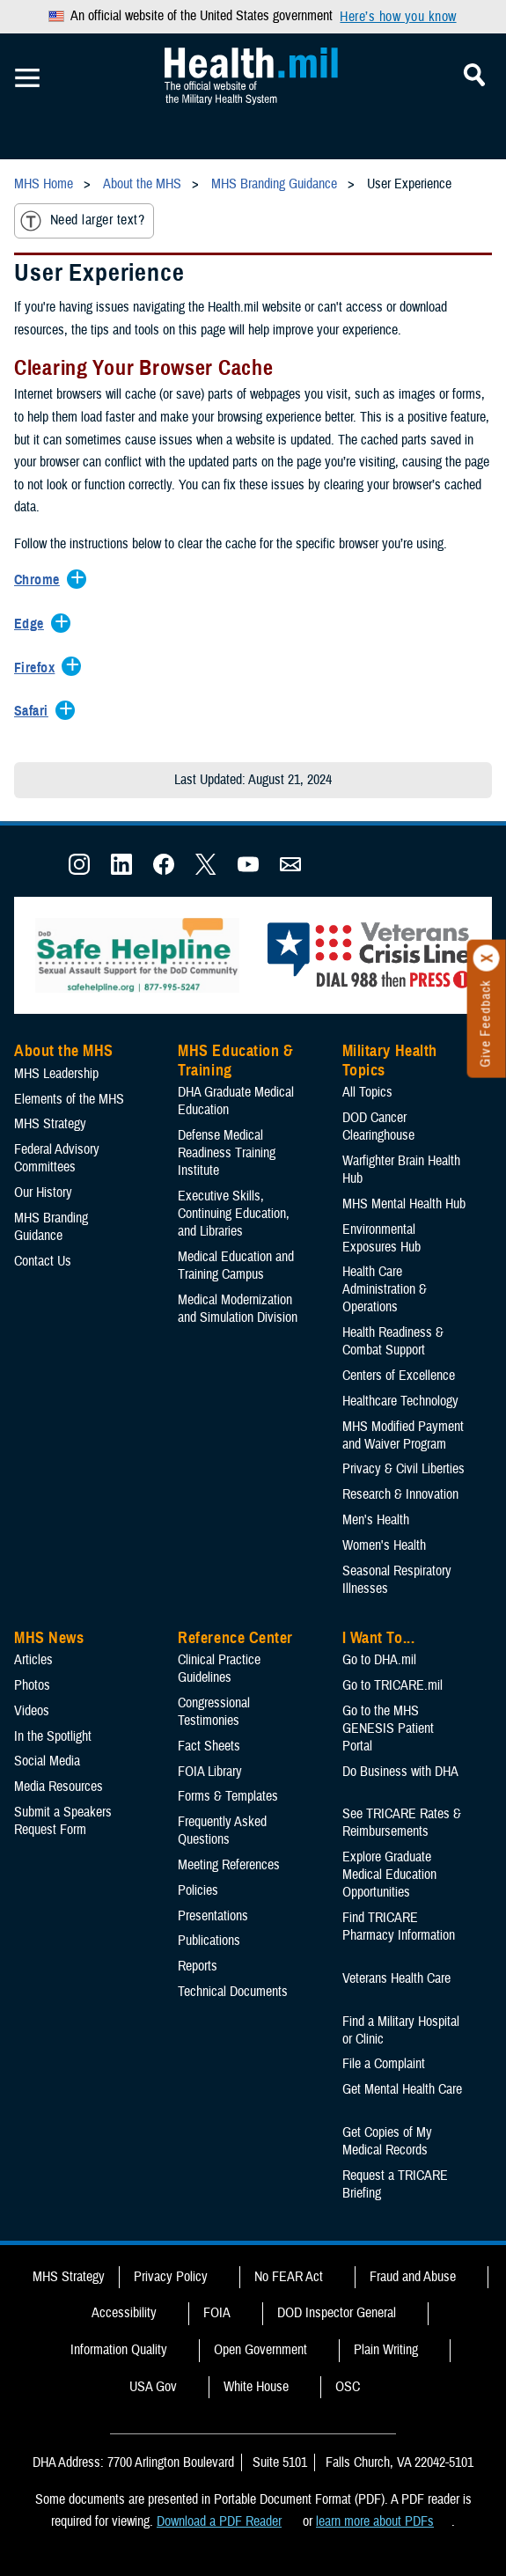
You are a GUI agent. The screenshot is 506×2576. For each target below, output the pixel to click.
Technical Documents (233, 1991)
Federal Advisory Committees (56, 1158)
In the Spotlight (53, 1736)
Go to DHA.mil (379, 1660)
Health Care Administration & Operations (384, 1289)
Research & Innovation (400, 1494)
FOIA (217, 2313)
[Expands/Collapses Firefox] (38, 668)
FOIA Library (210, 1771)
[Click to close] (486, 958)
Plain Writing (386, 2350)
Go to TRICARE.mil (392, 1685)
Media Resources (58, 1786)
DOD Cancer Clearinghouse (378, 1126)
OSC (347, 2387)
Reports (197, 1966)
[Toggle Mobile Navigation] (27, 78)
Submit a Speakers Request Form (63, 1820)
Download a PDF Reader (219, 2521)
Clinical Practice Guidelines (219, 1668)
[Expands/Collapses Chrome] (41, 580)
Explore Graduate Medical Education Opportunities (389, 1874)
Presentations (213, 1916)
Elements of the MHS (69, 1099)
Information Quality (118, 2350)
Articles (33, 1660)
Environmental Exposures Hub (381, 1238)
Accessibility (124, 2313)
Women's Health (384, 1545)
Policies (198, 1890)
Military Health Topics (389, 1060)
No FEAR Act (288, 2277)
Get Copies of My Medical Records (387, 2141)
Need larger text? (82, 220)
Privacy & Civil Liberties (403, 1469)
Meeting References (229, 1865)
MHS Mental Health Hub (404, 1204)
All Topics (367, 1092)
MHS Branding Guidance (51, 1226)
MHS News (49, 1638)
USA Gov (153, 2387)
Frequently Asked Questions (222, 1830)
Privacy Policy (171, 2277)
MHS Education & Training (235, 1060)
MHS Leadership (56, 1074)
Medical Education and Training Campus (236, 1265)
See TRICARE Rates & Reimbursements (401, 1822)
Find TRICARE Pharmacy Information (398, 1926)
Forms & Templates (228, 1796)
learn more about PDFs (375, 2521)
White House (256, 2387)
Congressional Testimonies (214, 1711)
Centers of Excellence (398, 1375)
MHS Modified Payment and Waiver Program (403, 1435)
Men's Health (375, 1520)
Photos (32, 1685)
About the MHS (64, 1050)
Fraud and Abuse (413, 2277)
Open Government (260, 2350)
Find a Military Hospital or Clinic (400, 2030)
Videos (31, 1711)
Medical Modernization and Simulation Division (237, 1308)
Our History (43, 1192)
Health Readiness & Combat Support (393, 1341)
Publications (209, 1940)
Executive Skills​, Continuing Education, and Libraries (234, 1213)
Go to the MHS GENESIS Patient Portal (388, 1728)
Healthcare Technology (400, 1401)
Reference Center (235, 1638)
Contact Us (42, 1261)
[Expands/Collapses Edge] (33, 624)
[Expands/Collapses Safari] (35, 712)
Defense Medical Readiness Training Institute (226, 1153)
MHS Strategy (50, 1124)
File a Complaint (383, 2064)
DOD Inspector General (336, 2313)
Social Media (47, 1761)
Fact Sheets (209, 1746)
